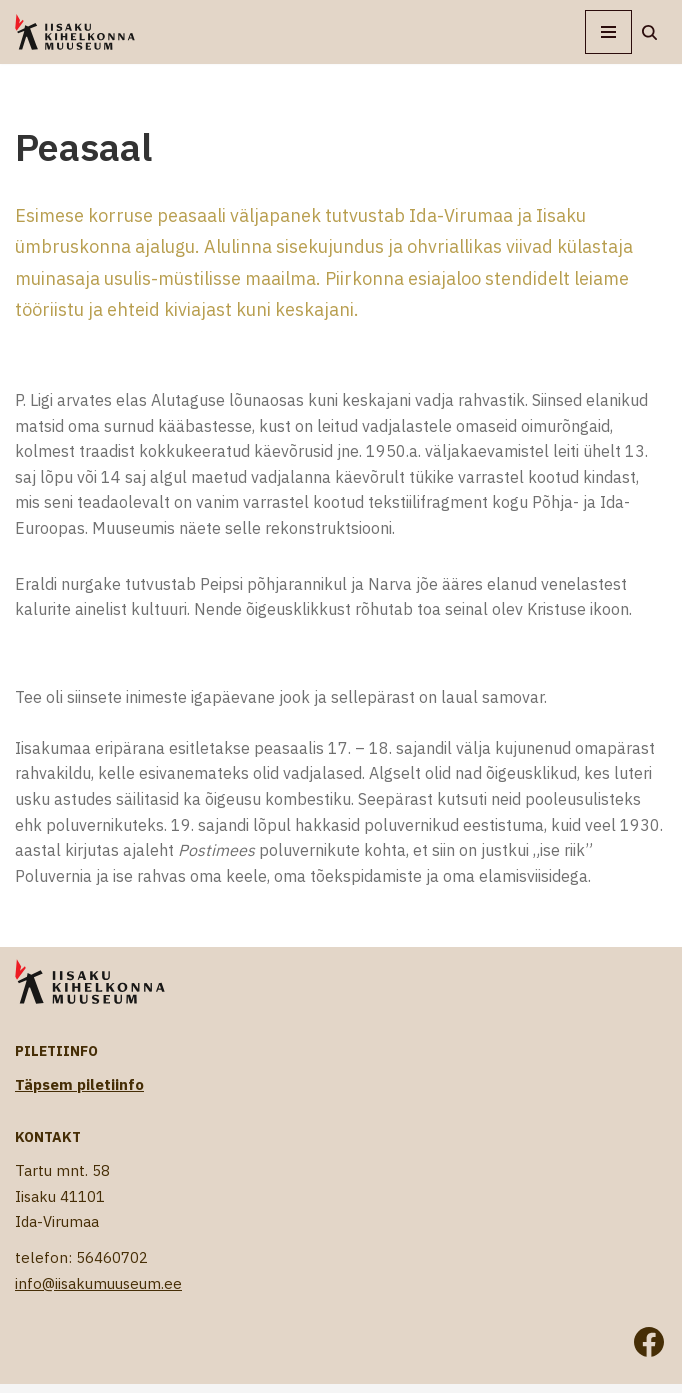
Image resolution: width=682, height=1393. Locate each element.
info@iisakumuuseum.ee (98, 1283)
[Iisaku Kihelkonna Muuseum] (75, 32)
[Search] (649, 32)
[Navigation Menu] (608, 32)
